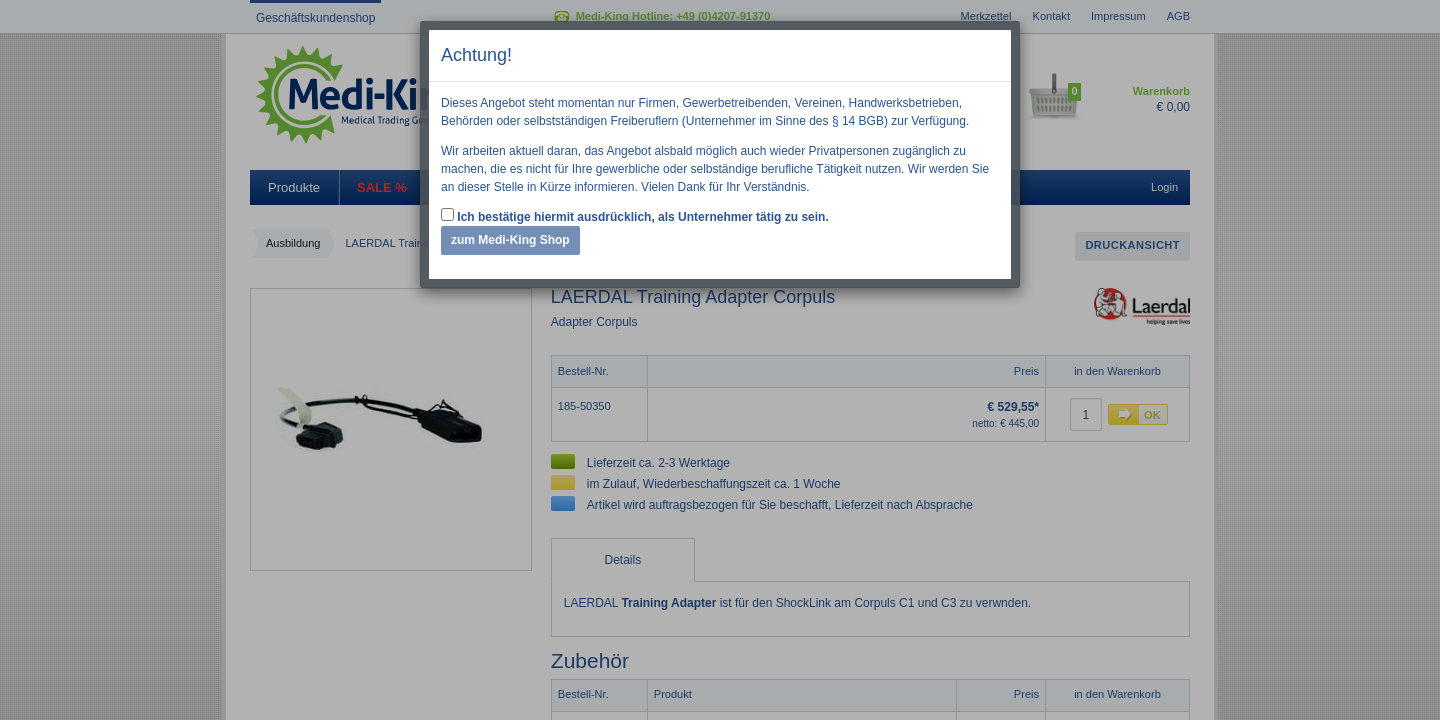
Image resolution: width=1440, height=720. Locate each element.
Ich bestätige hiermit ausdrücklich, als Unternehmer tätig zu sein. (635, 216)
